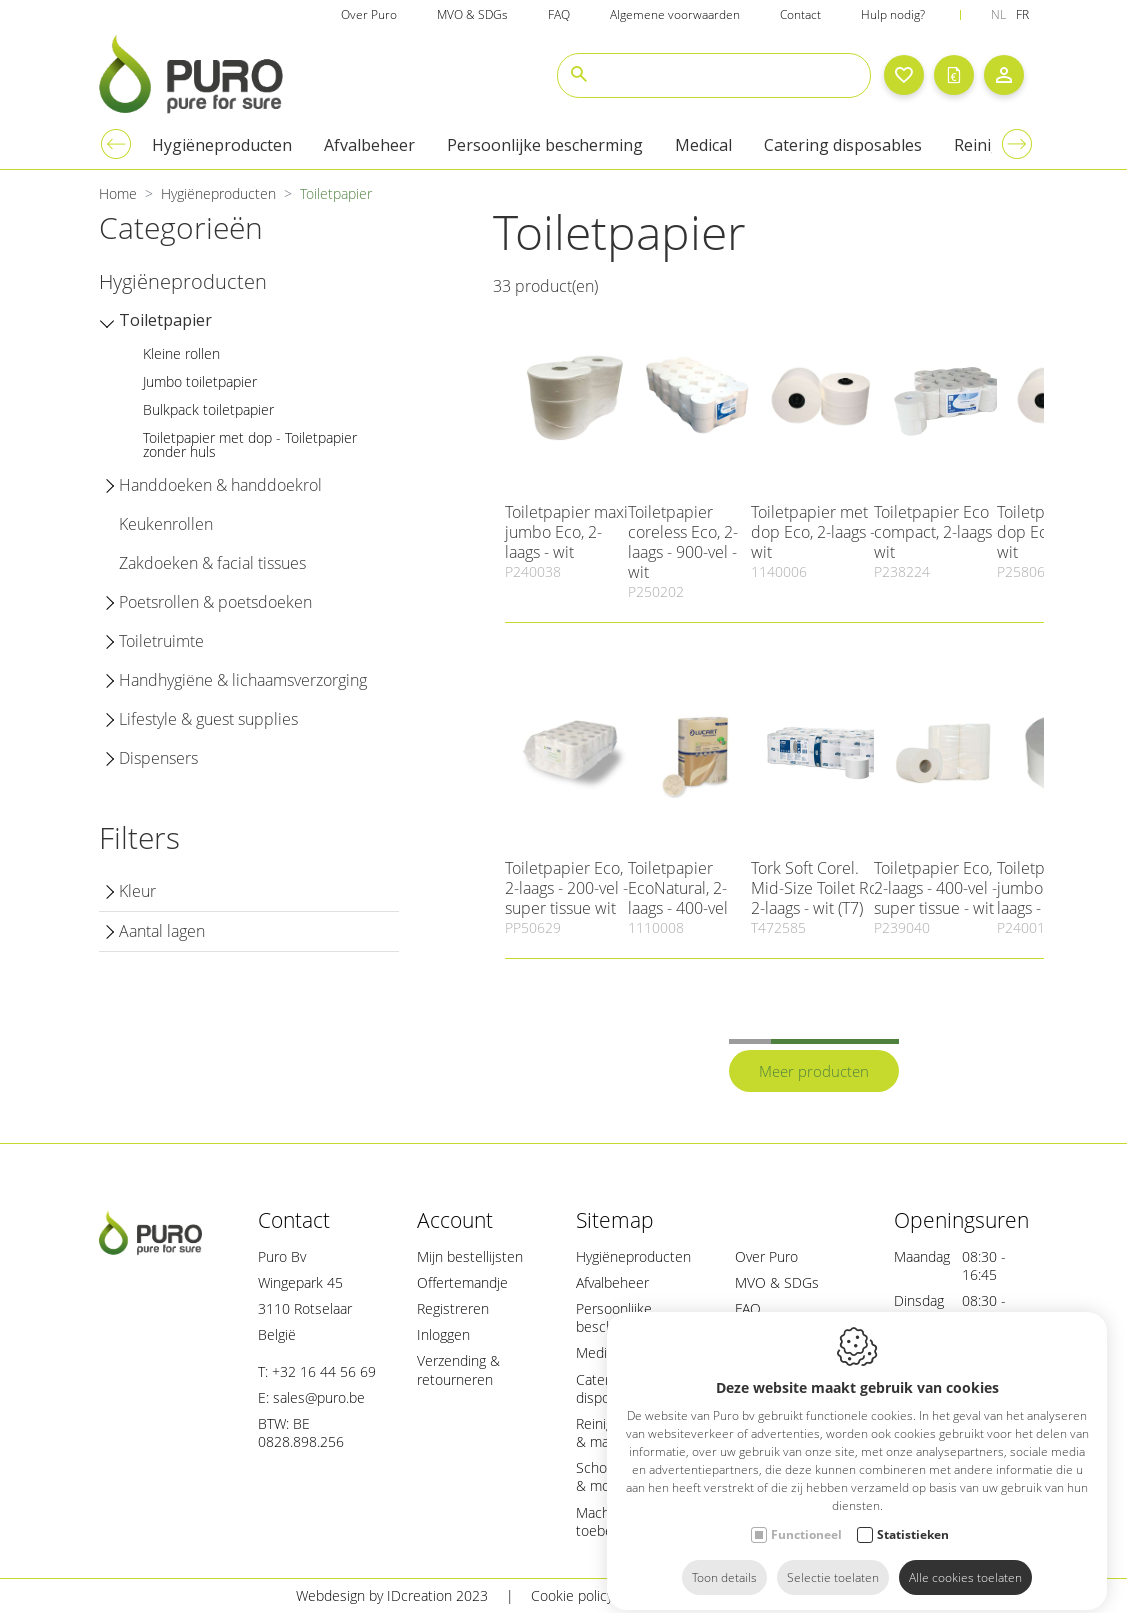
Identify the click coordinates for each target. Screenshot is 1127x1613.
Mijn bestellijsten (470, 1256)
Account (455, 1220)
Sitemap (615, 1220)
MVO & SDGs (777, 1282)
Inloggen (443, 1334)
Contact (294, 1220)
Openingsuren (961, 1220)
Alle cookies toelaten (965, 1560)
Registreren (453, 1308)
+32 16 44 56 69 (324, 1371)
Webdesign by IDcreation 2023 (392, 1595)
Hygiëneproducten (633, 1256)
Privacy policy (696, 1595)
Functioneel (806, 1517)
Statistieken (913, 1517)
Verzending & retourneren (458, 1369)
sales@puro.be (319, 1397)
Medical (600, 1352)
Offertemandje (462, 1282)
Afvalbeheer (612, 1282)
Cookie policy (572, 1595)
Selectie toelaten (833, 1560)
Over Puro (766, 1256)
